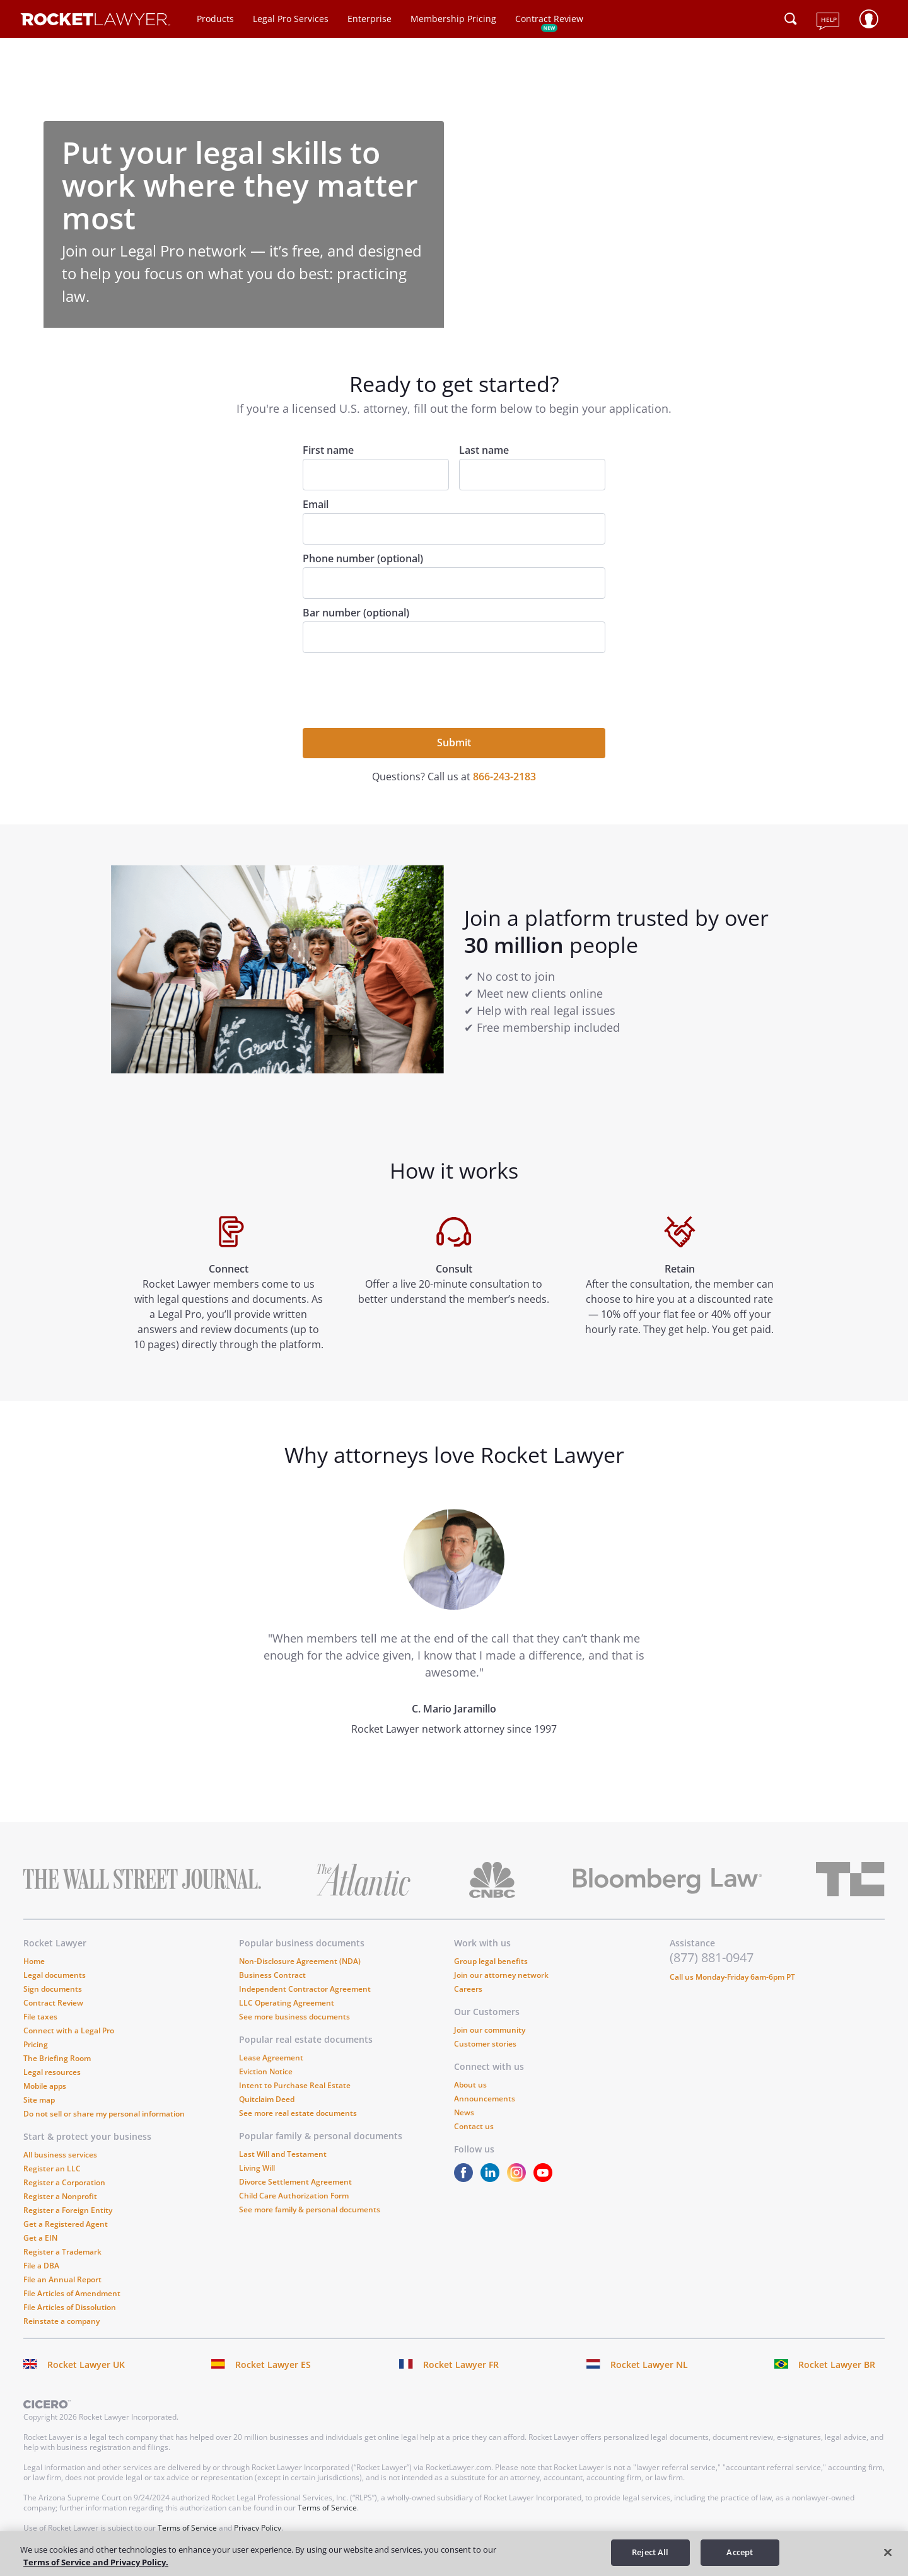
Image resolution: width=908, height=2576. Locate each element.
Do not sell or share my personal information (104, 2113)
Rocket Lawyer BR (836, 2365)
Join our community (489, 2029)
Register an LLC (52, 2168)
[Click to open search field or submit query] (790, 19)
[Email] (454, 529)
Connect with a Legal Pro (68, 2030)
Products (215, 19)
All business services (60, 2154)
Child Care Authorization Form (294, 2195)
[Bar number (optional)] (454, 637)
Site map (39, 2099)
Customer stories (485, 2043)
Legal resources (52, 2072)
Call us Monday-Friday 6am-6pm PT (732, 1977)
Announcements (484, 2098)
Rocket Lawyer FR (461, 2365)
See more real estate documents (298, 2113)
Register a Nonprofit (60, 2196)
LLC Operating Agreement (286, 2002)
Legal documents (54, 1975)
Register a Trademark (62, 2251)
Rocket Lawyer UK (86, 2365)
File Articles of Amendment (71, 2293)
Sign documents (52, 1989)
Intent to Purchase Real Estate (295, 2085)
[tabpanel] (454, 1645)
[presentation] (398, 688)
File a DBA (41, 2265)
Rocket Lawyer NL (649, 2365)
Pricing (35, 2044)
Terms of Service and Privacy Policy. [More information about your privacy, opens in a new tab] (95, 2562)
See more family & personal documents (309, 2209)
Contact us (474, 2126)
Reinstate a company (61, 2321)
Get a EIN (40, 2237)
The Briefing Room (57, 2058)
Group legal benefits (491, 1961)
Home (34, 1961)
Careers (468, 1989)
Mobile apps (44, 2086)
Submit (454, 742)
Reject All (650, 2552)
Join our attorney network (501, 1975)
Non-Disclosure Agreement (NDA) (300, 1961)
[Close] (888, 2552)
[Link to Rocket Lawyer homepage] (95, 21)
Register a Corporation (64, 2182)
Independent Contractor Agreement (305, 1989)
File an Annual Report (62, 2279)
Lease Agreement (271, 2057)
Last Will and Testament (283, 2154)
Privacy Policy (257, 2527)
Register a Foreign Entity (67, 2210)
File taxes (40, 2016)
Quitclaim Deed (266, 2099)
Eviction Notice (266, 2071)
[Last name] (532, 474)
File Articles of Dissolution (69, 2307)
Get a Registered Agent (65, 2224)
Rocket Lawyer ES (273, 2365)
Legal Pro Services (291, 19)
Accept (739, 2552)
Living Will (257, 2168)
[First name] (376, 474)
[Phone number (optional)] (454, 583)
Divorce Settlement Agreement (295, 2181)
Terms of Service (327, 2507)
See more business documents (294, 2016)
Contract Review (549, 19)
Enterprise (369, 19)
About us (470, 2084)
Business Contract (272, 1975)
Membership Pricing (453, 19)
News (464, 2112)
